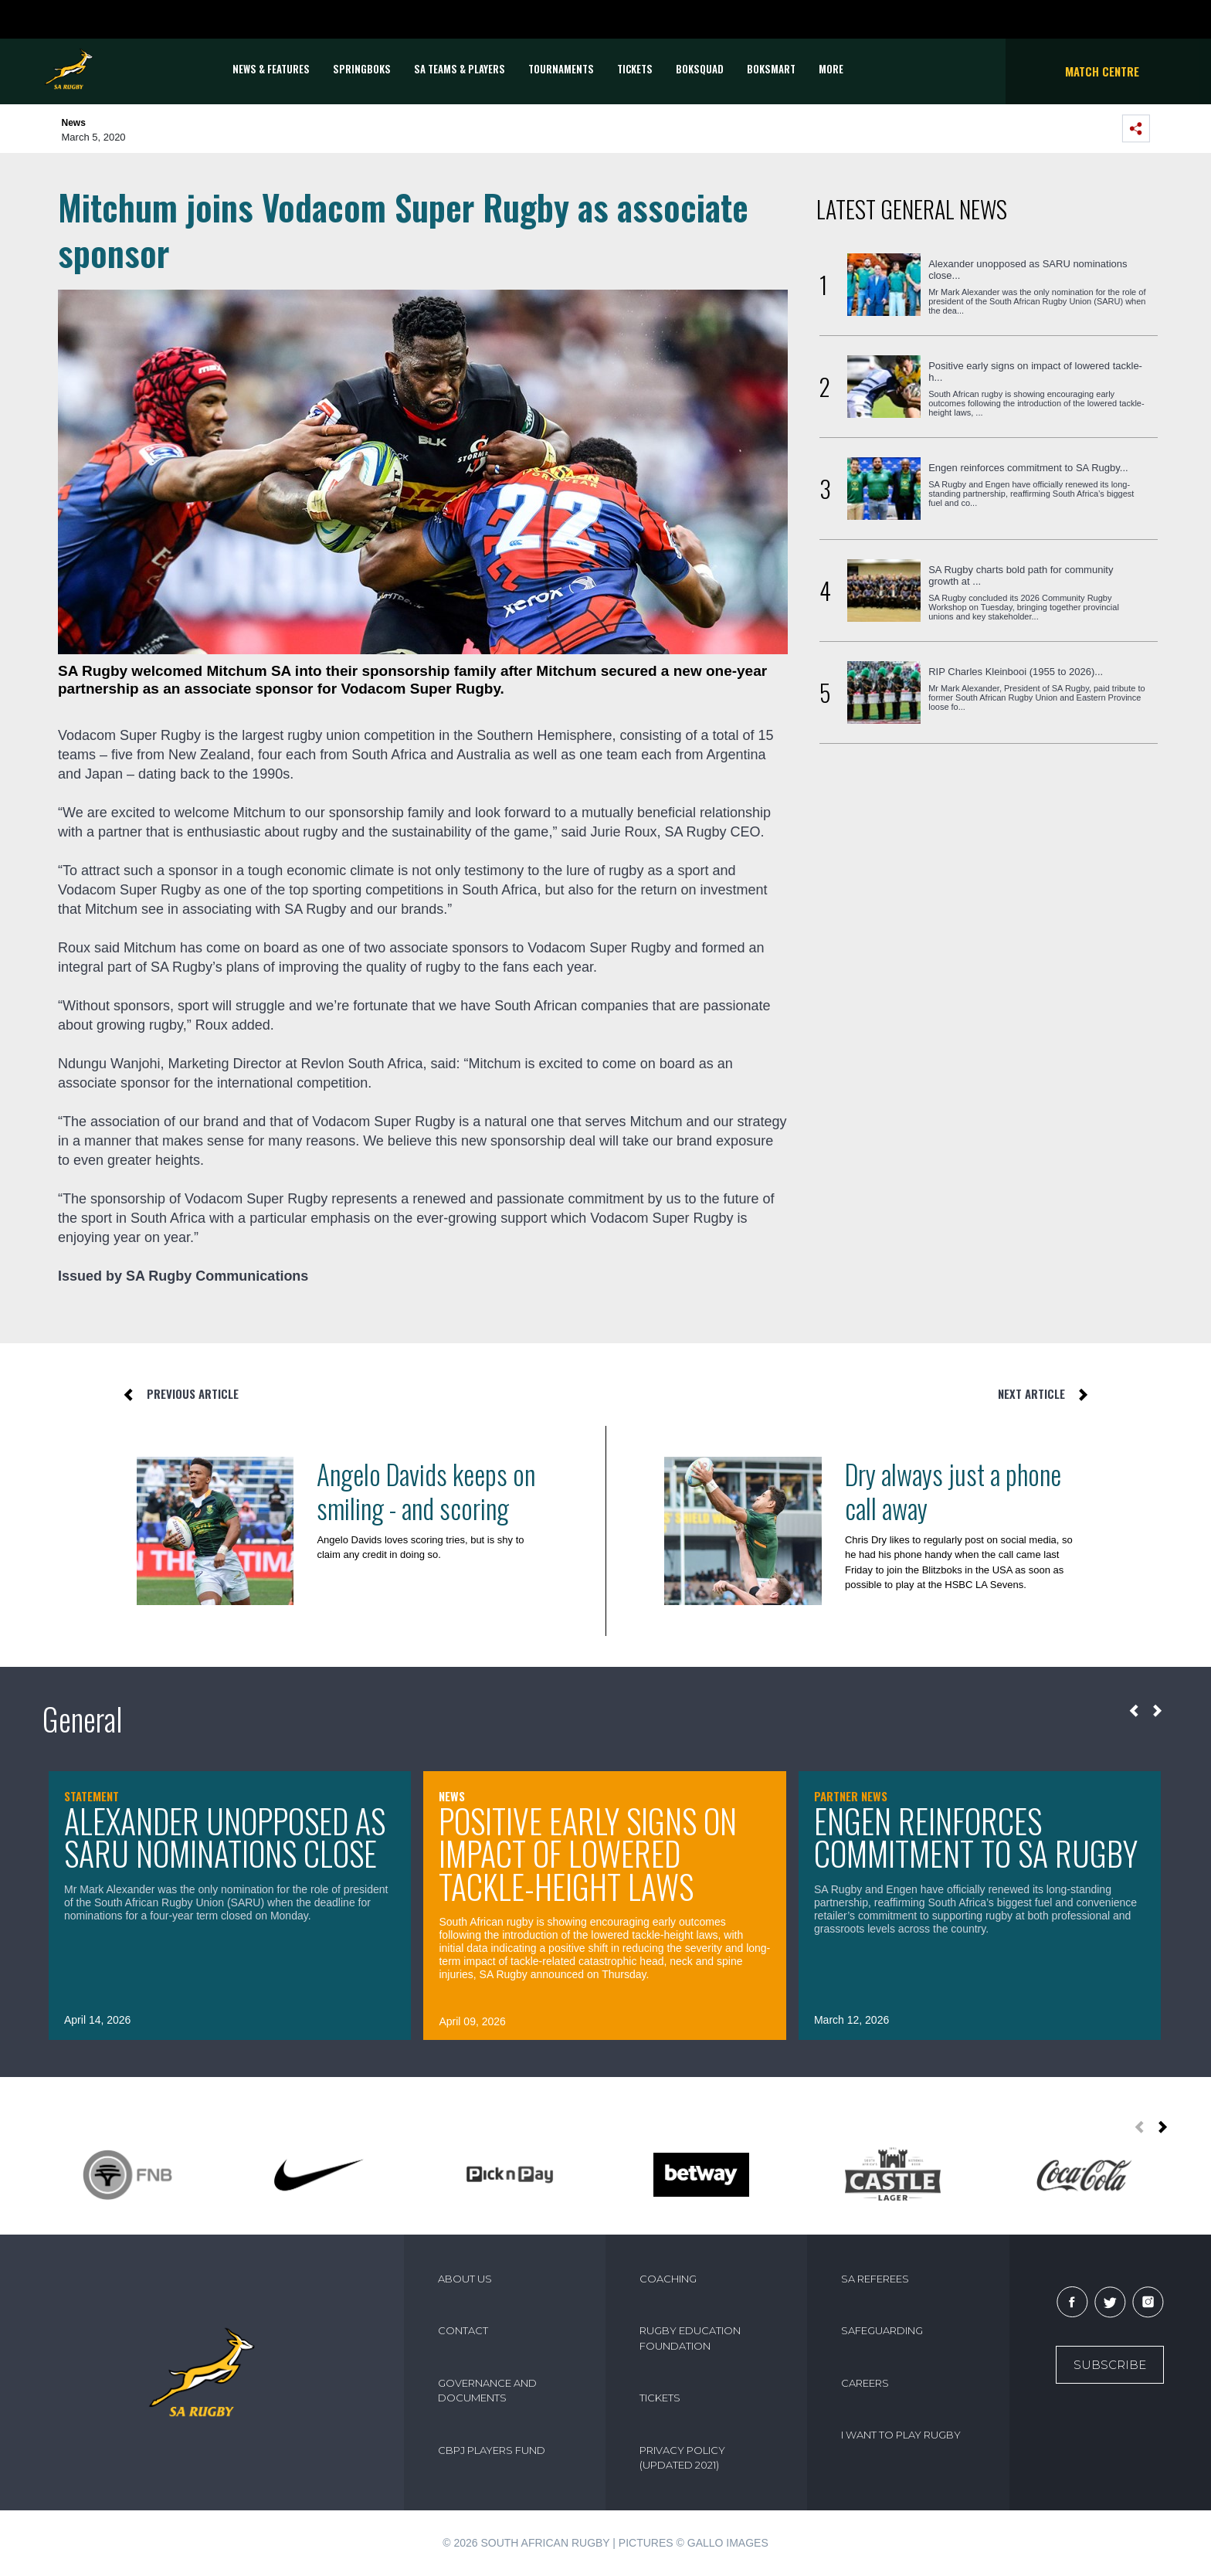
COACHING (668, 2278)
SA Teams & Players (459, 68)
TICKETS (635, 68)
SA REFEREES (875, 2278)
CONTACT (463, 2330)
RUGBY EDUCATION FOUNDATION (690, 2338)
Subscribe (1110, 2364)
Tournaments (561, 68)
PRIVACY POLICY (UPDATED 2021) (682, 2458)
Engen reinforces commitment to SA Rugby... (1028, 467)
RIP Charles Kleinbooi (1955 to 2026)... (1015, 671)
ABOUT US (465, 2278)
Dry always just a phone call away (953, 1491)
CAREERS (865, 2383)
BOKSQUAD (700, 68)
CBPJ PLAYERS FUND (491, 2450)
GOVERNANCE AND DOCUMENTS (487, 2391)
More (831, 68)
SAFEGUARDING (882, 2330)
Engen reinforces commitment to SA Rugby (976, 1837)
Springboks (362, 68)
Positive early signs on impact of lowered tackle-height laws (588, 1853)
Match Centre (1102, 71)
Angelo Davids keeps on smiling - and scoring (426, 1491)
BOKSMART (771, 68)
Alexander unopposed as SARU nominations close (224, 1837)
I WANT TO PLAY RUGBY (901, 2434)
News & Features (271, 68)
